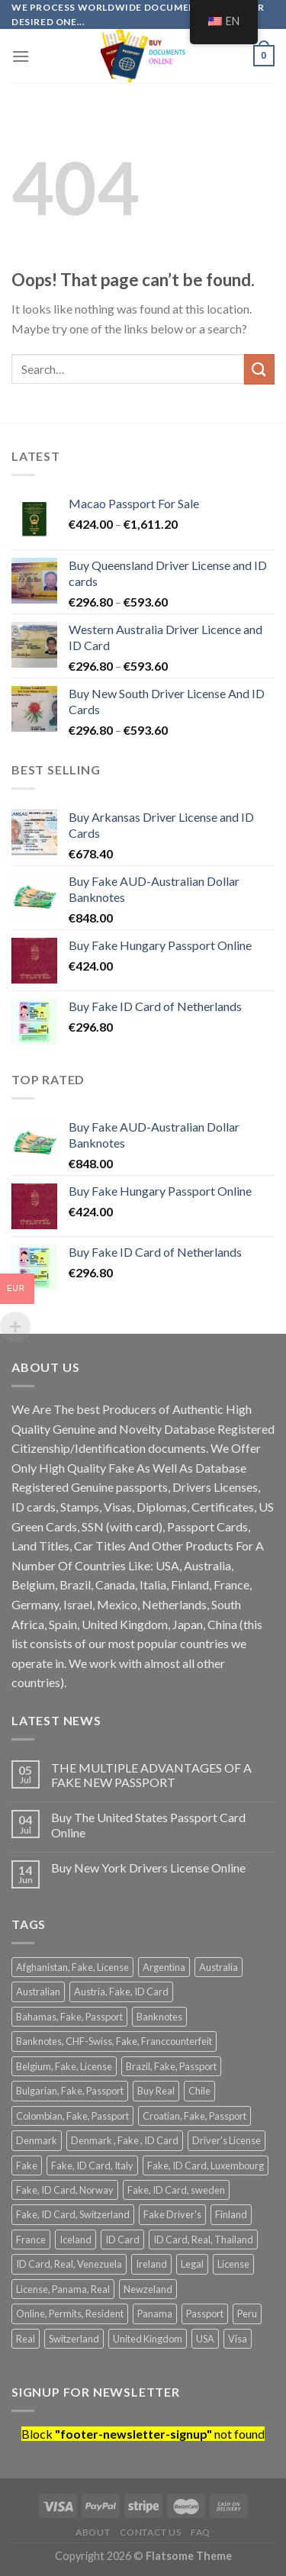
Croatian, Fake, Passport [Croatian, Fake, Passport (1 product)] (194, 2116)
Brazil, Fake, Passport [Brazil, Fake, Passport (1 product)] (171, 2066)
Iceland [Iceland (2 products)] (75, 2239)
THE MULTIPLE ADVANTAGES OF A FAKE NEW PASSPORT (151, 1774)
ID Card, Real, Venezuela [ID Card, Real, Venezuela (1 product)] (69, 2264)
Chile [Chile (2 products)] (199, 2091)
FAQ (200, 2532)
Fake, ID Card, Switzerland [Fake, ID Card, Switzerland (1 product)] (73, 2214)
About (93, 2532)
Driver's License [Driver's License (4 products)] (226, 2140)
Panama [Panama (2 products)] (154, 2313)
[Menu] (20, 56)
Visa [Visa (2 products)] (237, 2339)
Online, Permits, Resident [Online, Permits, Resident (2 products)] (70, 2313)
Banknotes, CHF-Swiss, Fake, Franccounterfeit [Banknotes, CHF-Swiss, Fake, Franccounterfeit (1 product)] (114, 2041)
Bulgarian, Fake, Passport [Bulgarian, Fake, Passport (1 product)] (70, 2091)
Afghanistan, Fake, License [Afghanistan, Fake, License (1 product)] (72, 1967)
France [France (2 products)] (31, 2239)
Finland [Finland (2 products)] (231, 2214)
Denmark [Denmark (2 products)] (36, 2140)
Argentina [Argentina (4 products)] (164, 1967)
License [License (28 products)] (233, 2264)
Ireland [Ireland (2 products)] (151, 2264)
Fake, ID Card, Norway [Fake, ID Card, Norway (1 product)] (65, 2190)
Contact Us (151, 2532)
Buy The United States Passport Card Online (148, 1824)
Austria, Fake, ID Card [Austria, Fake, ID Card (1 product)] (121, 1991)
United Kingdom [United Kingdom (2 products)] (147, 2339)
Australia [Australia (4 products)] (218, 1967)
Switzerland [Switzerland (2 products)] (74, 2339)
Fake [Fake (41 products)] (26, 2165)
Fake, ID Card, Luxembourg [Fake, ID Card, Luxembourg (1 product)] (205, 2165)
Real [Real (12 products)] (25, 2339)
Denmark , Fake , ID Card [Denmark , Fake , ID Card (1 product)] (124, 2140)
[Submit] (259, 369)
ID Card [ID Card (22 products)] (122, 2239)
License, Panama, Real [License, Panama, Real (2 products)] (63, 2289)
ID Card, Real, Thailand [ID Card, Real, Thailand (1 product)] (203, 2239)
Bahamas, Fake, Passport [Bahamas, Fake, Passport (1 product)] (69, 2017)
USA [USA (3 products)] (205, 2339)
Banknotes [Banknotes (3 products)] (159, 2017)
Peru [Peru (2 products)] (247, 2313)
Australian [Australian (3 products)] (38, 1991)
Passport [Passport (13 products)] (204, 2313)
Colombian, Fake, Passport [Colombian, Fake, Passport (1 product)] (72, 2116)
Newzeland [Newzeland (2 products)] (148, 2289)
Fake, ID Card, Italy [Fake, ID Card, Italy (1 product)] (92, 2165)
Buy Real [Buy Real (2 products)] (156, 2091)
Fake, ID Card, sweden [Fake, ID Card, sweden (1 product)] (176, 2190)
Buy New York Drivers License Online (148, 1867)
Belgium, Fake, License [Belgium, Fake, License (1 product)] (64, 2066)
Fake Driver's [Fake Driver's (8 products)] (172, 2214)
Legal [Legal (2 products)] (192, 2264)
